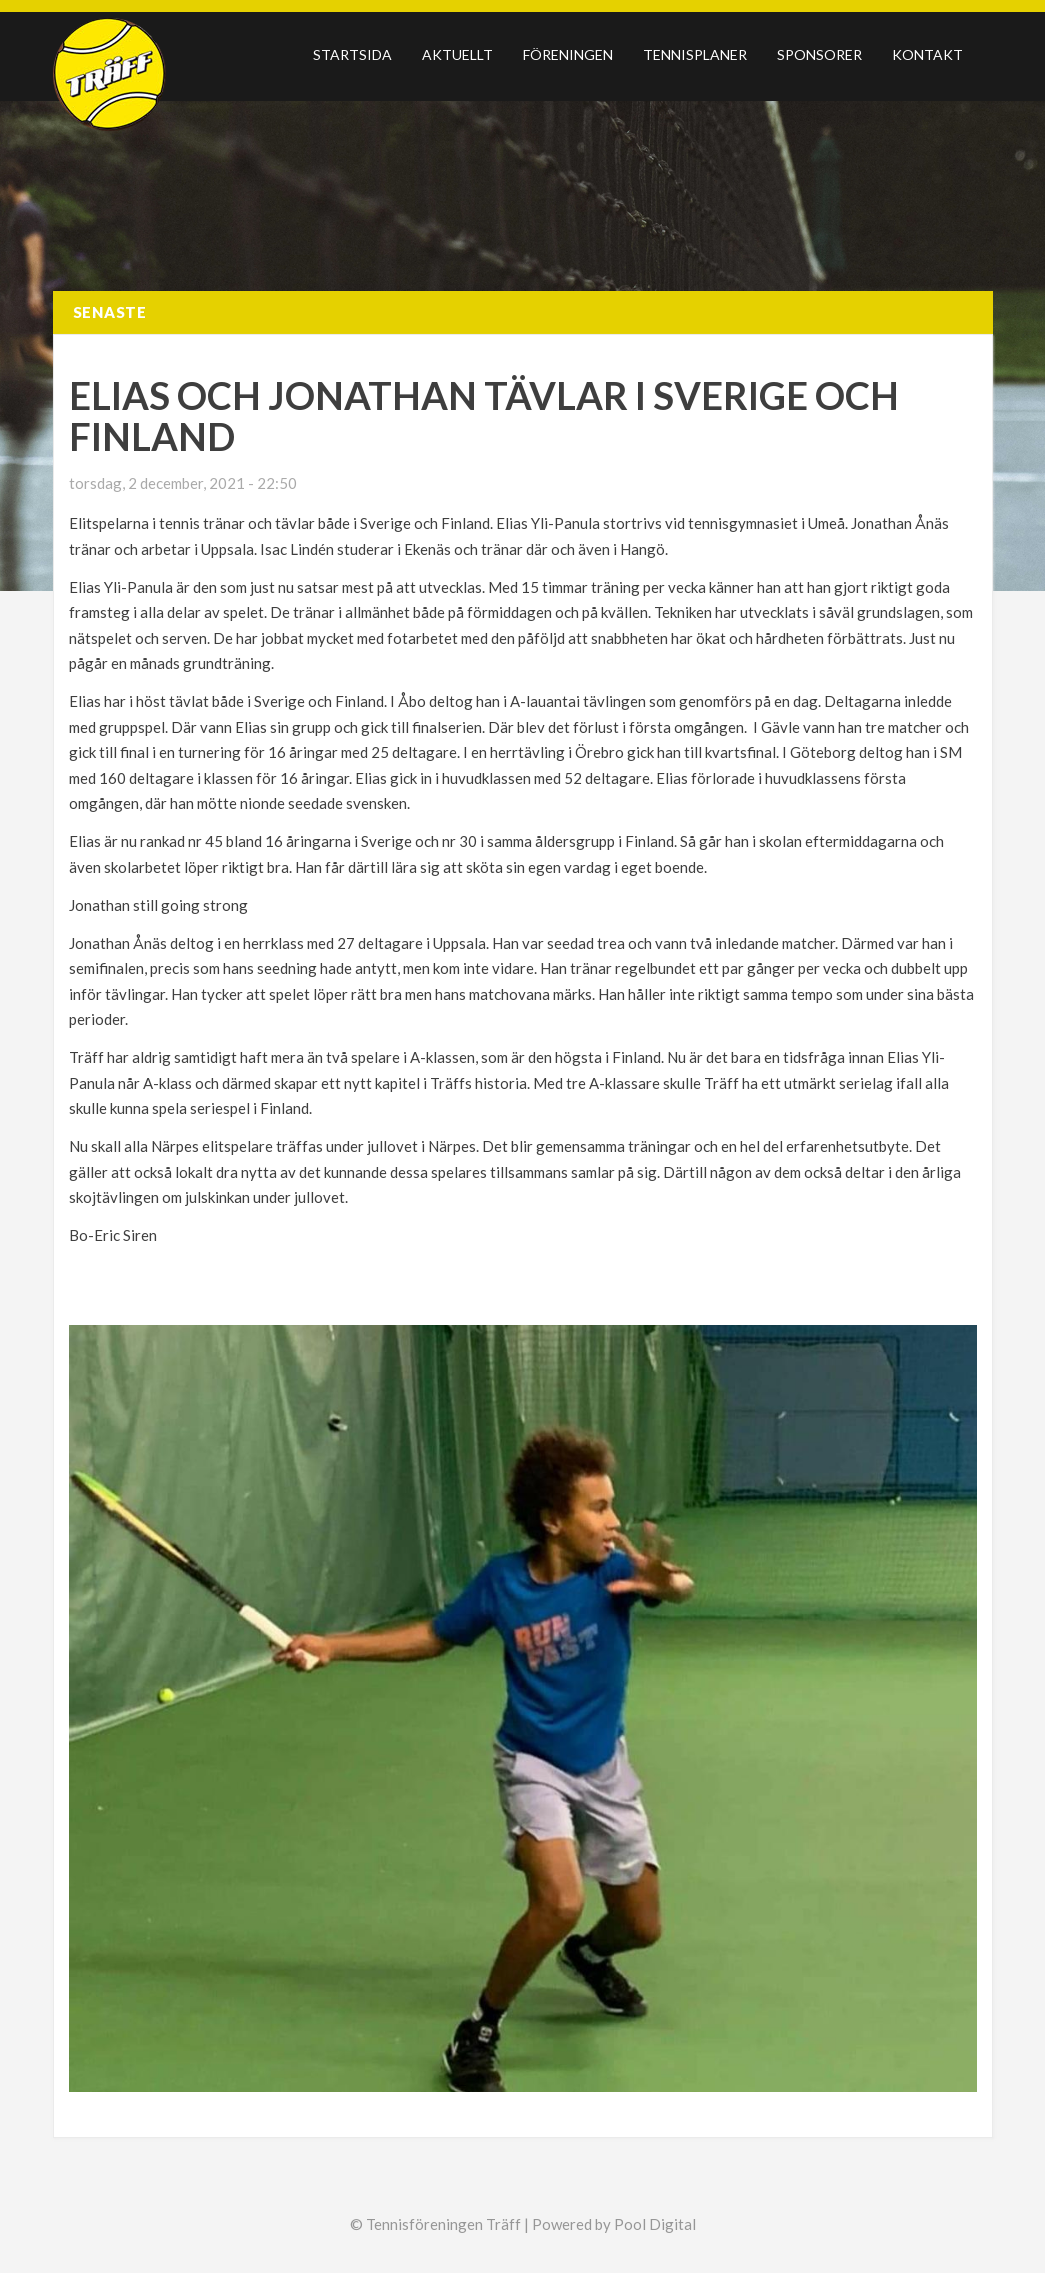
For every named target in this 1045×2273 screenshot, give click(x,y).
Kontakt (927, 54)
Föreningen (568, 54)
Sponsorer (819, 54)
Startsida (352, 54)
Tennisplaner (695, 54)
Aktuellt (457, 54)
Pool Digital (655, 2224)
